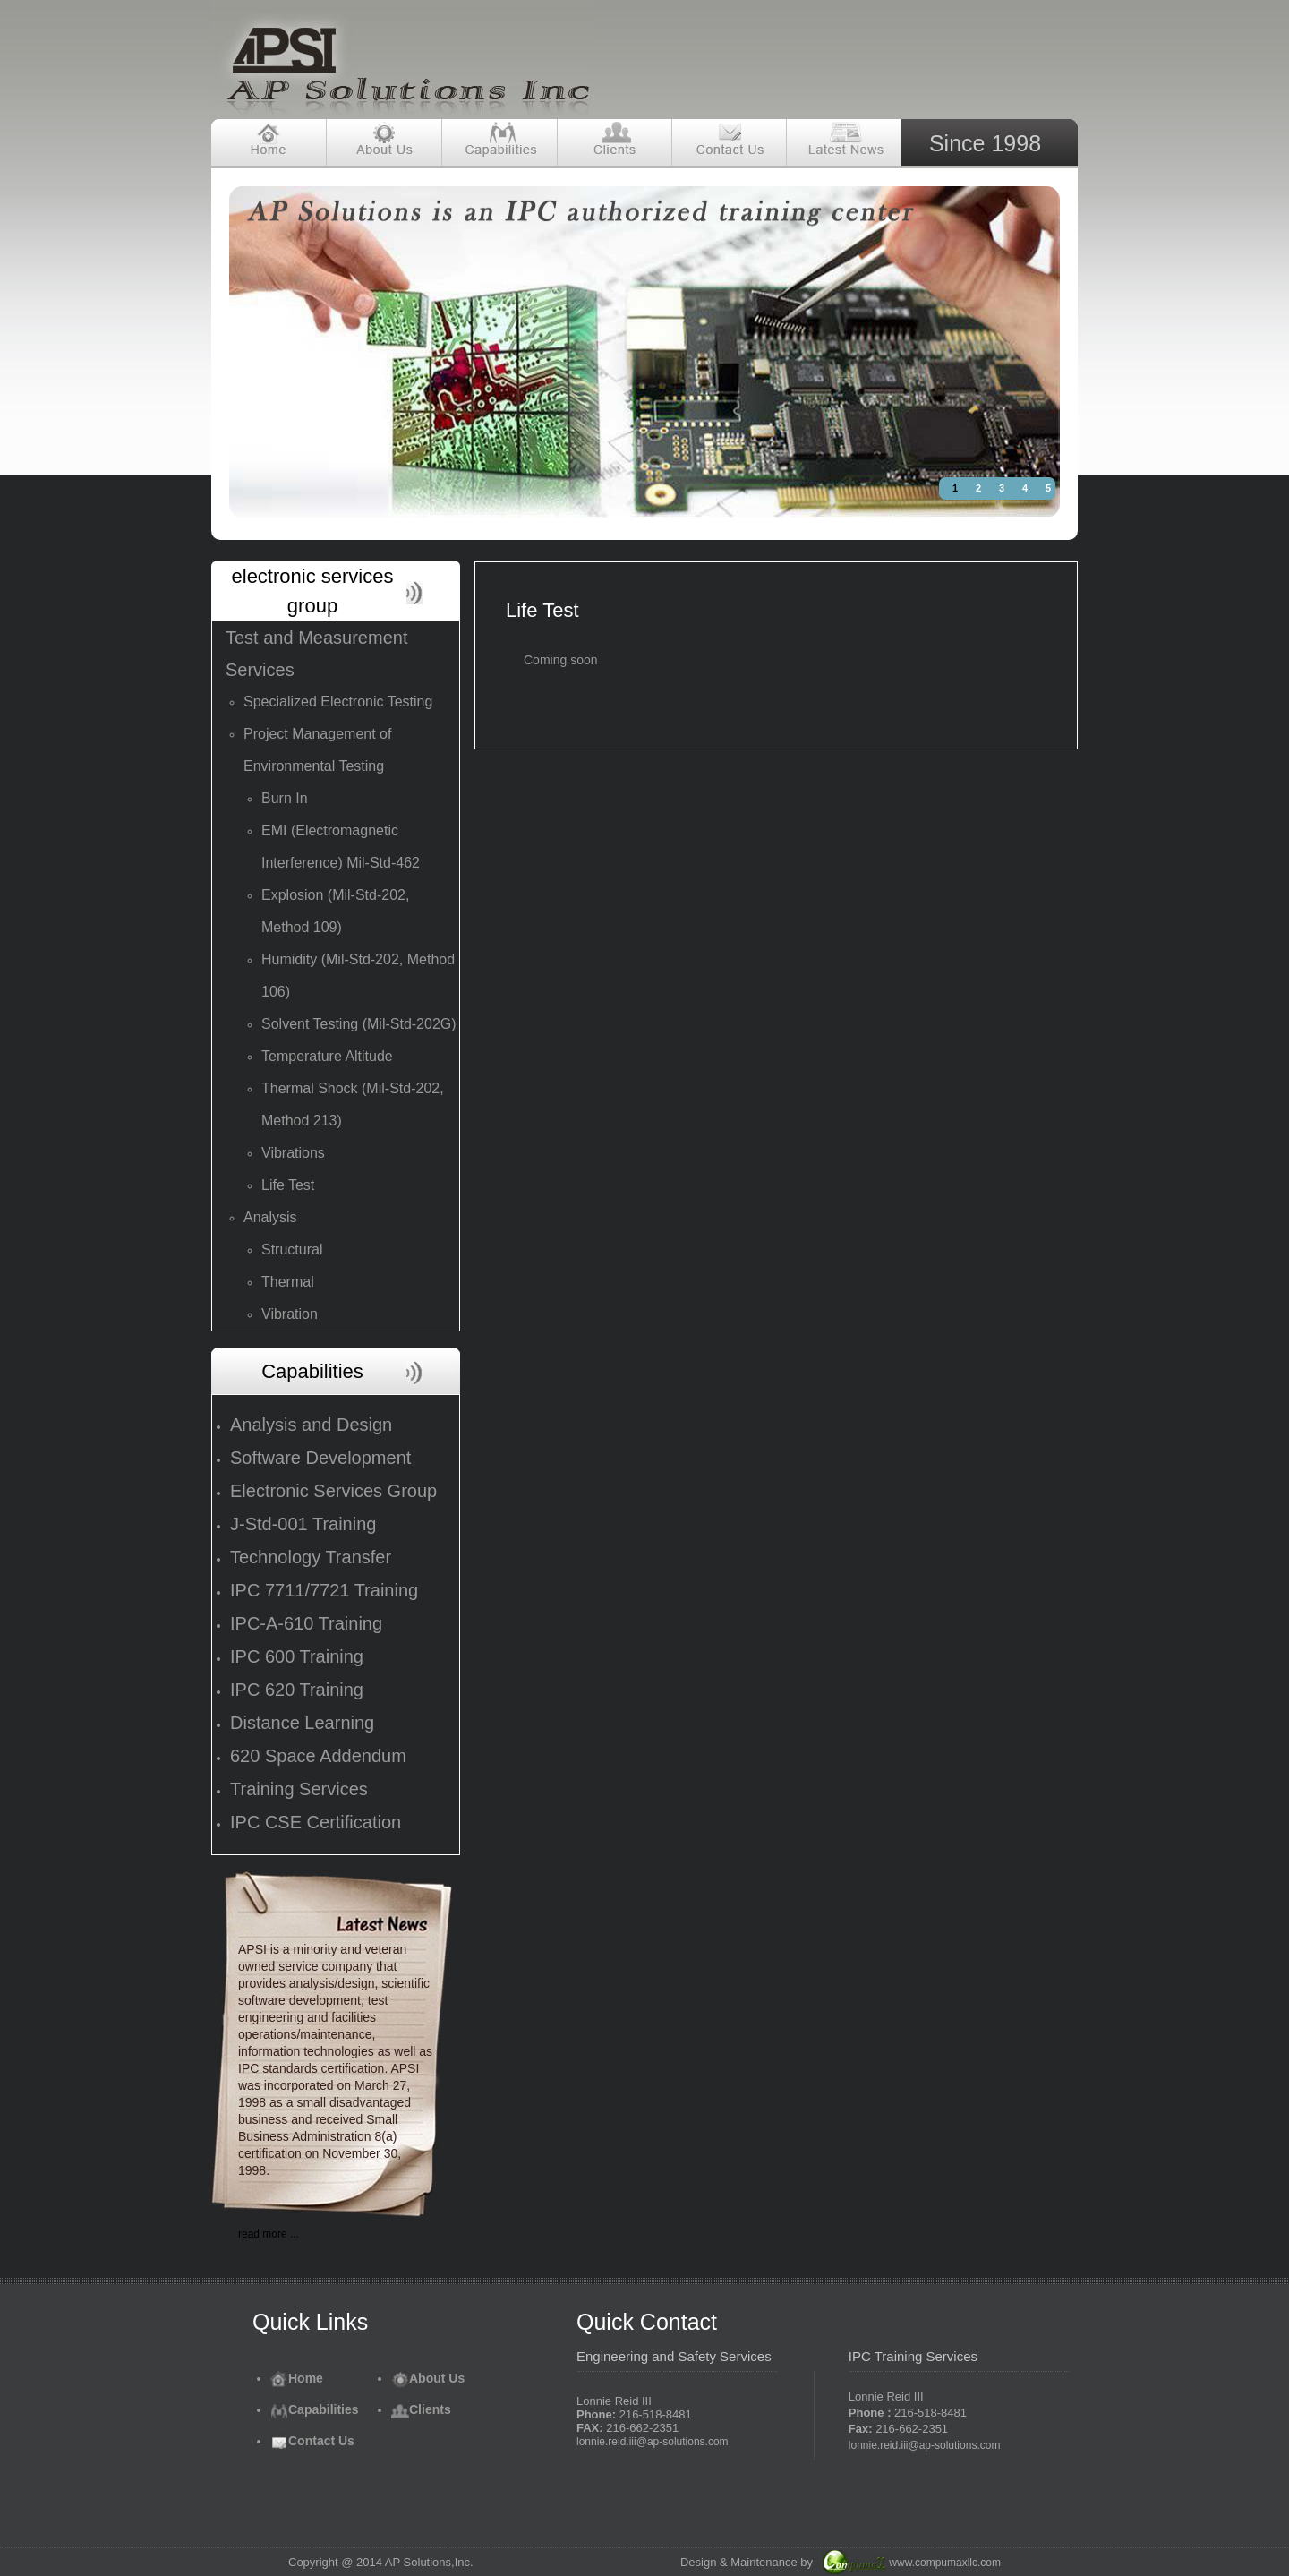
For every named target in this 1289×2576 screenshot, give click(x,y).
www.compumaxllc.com (945, 2562)
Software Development (320, 1458)
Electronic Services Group (333, 1491)
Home (296, 2378)
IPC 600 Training (296, 1656)
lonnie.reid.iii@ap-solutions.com (652, 2441)
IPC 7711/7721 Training (324, 1590)
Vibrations (293, 1152)
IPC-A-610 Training (306, 1623)
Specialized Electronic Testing (337, 701)
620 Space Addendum (318, 1756)
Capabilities (314, 2409)
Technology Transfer (310, 1557)
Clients (421, 2409)
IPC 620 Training (296, 1689)
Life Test (287, 1185)
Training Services (299, 1789)
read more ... (268, 2234)
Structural (291, 1249)
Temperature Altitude (327, 1056)
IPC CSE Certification (315, 1822)
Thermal (287, 1281)
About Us (428, 2378)
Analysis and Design (311, 1424)
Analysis (270, 1217)
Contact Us (312, 2441)
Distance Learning (302, 1723)
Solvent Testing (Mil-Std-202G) (359, 1023)
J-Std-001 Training (303, 1524)
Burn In (284, 798)
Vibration (289, 1314)
